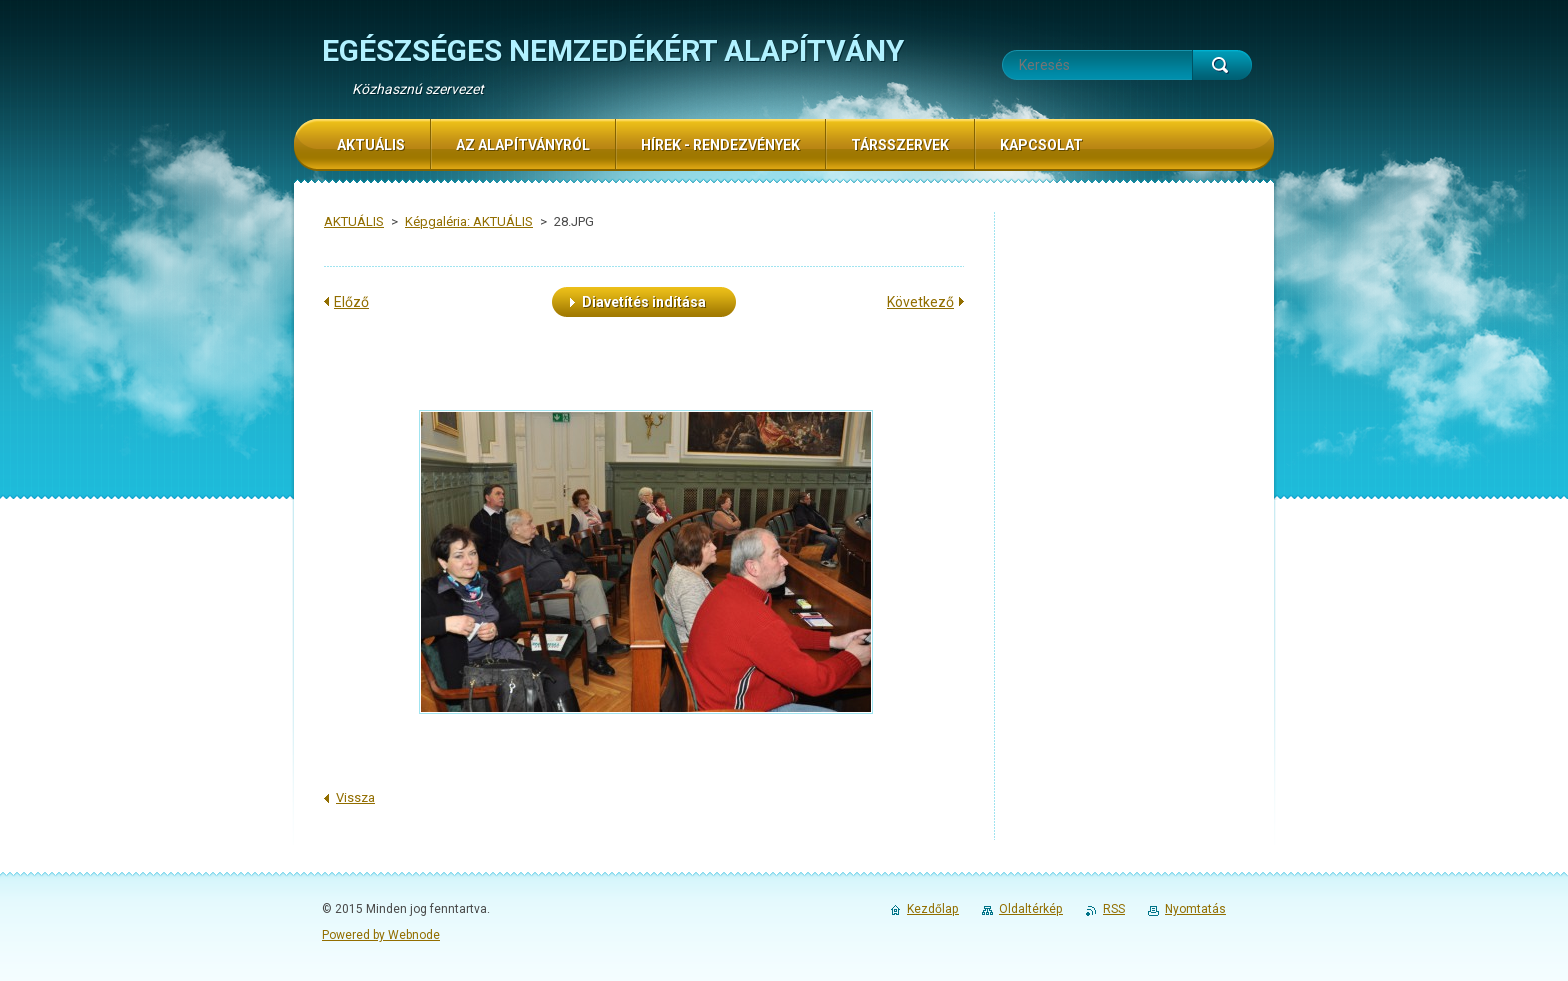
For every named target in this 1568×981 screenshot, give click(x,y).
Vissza (355, 797)
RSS (1114, 909)
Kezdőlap (933, 909)
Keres (1222, 65)
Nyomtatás (1195, 909)
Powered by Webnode (381, 935)
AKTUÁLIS (354, 221)
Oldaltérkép (1031, 909)
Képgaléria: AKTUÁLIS (469, 221)
